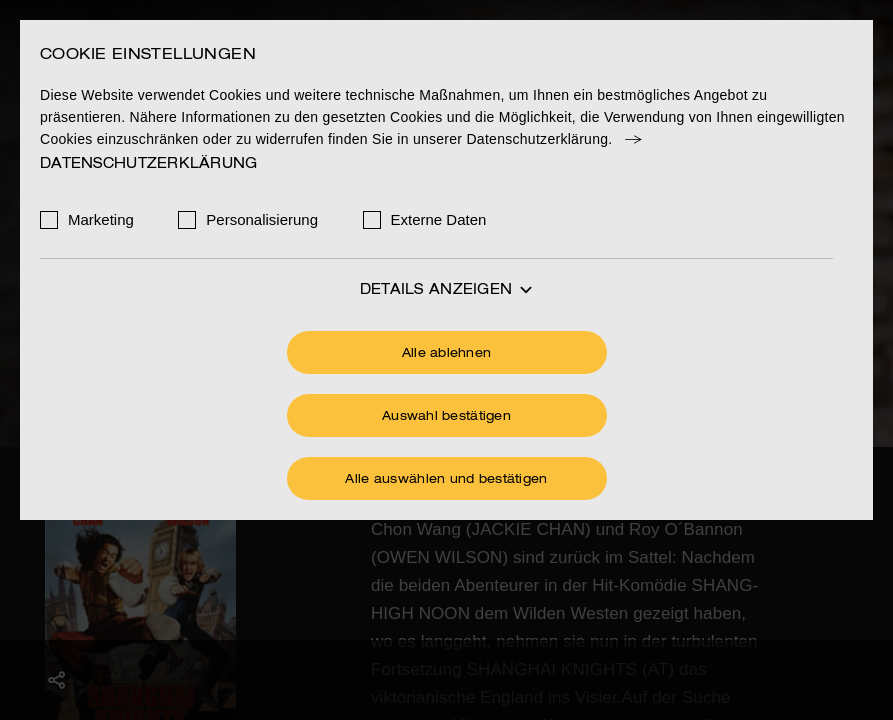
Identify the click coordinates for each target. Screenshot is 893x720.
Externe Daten (439, 219)
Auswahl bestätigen (446, 417)
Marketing (101, 219)
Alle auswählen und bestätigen (446, 480)
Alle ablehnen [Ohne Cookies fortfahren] (447, 354)
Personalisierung (262, 219)
